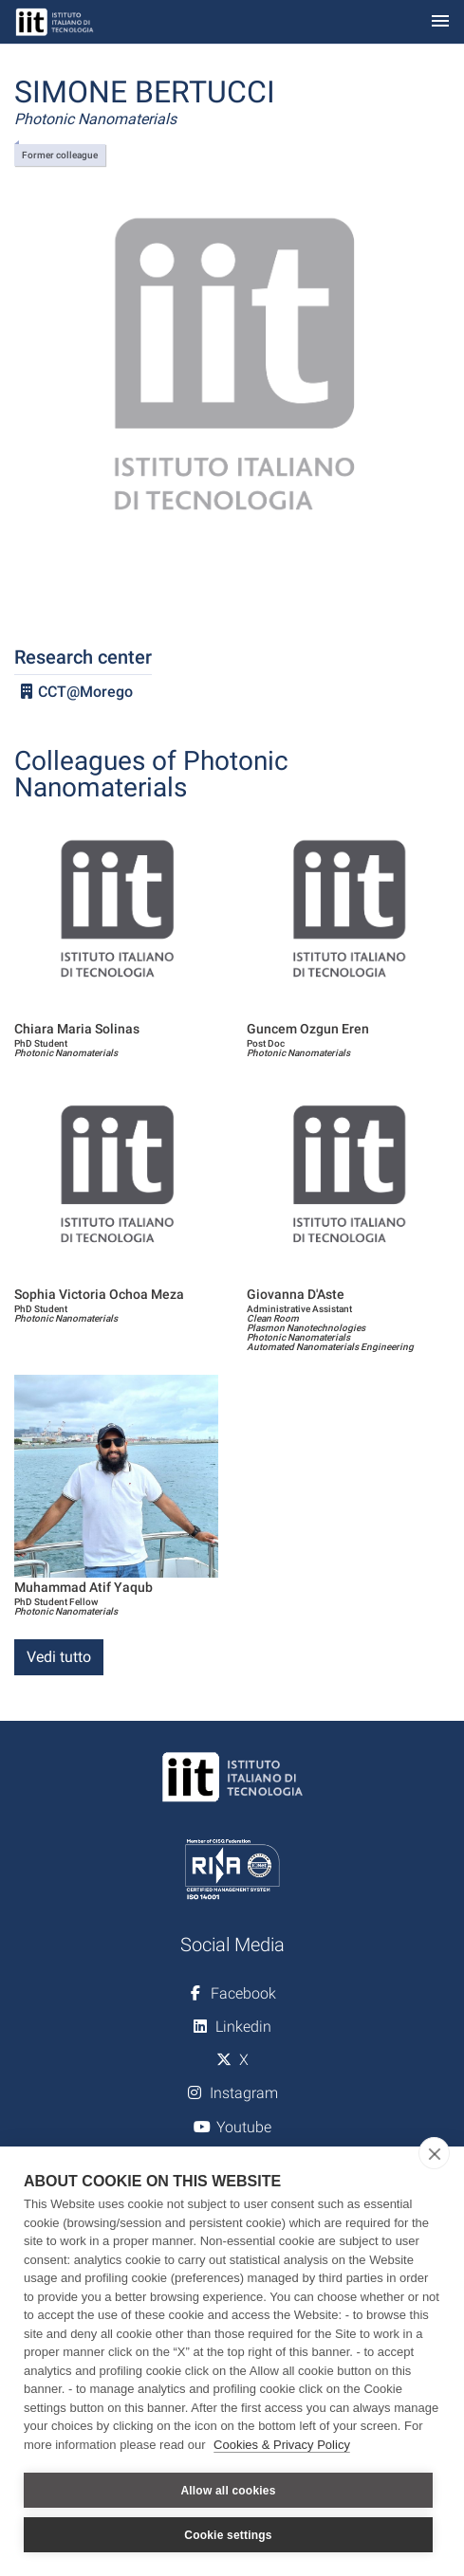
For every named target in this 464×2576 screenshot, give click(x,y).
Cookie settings (227, 2535)
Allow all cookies (227, 2490)
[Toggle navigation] (440, 22)
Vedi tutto (59, 1657)
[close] (434, 2153)
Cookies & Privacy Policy (281, 2445)
